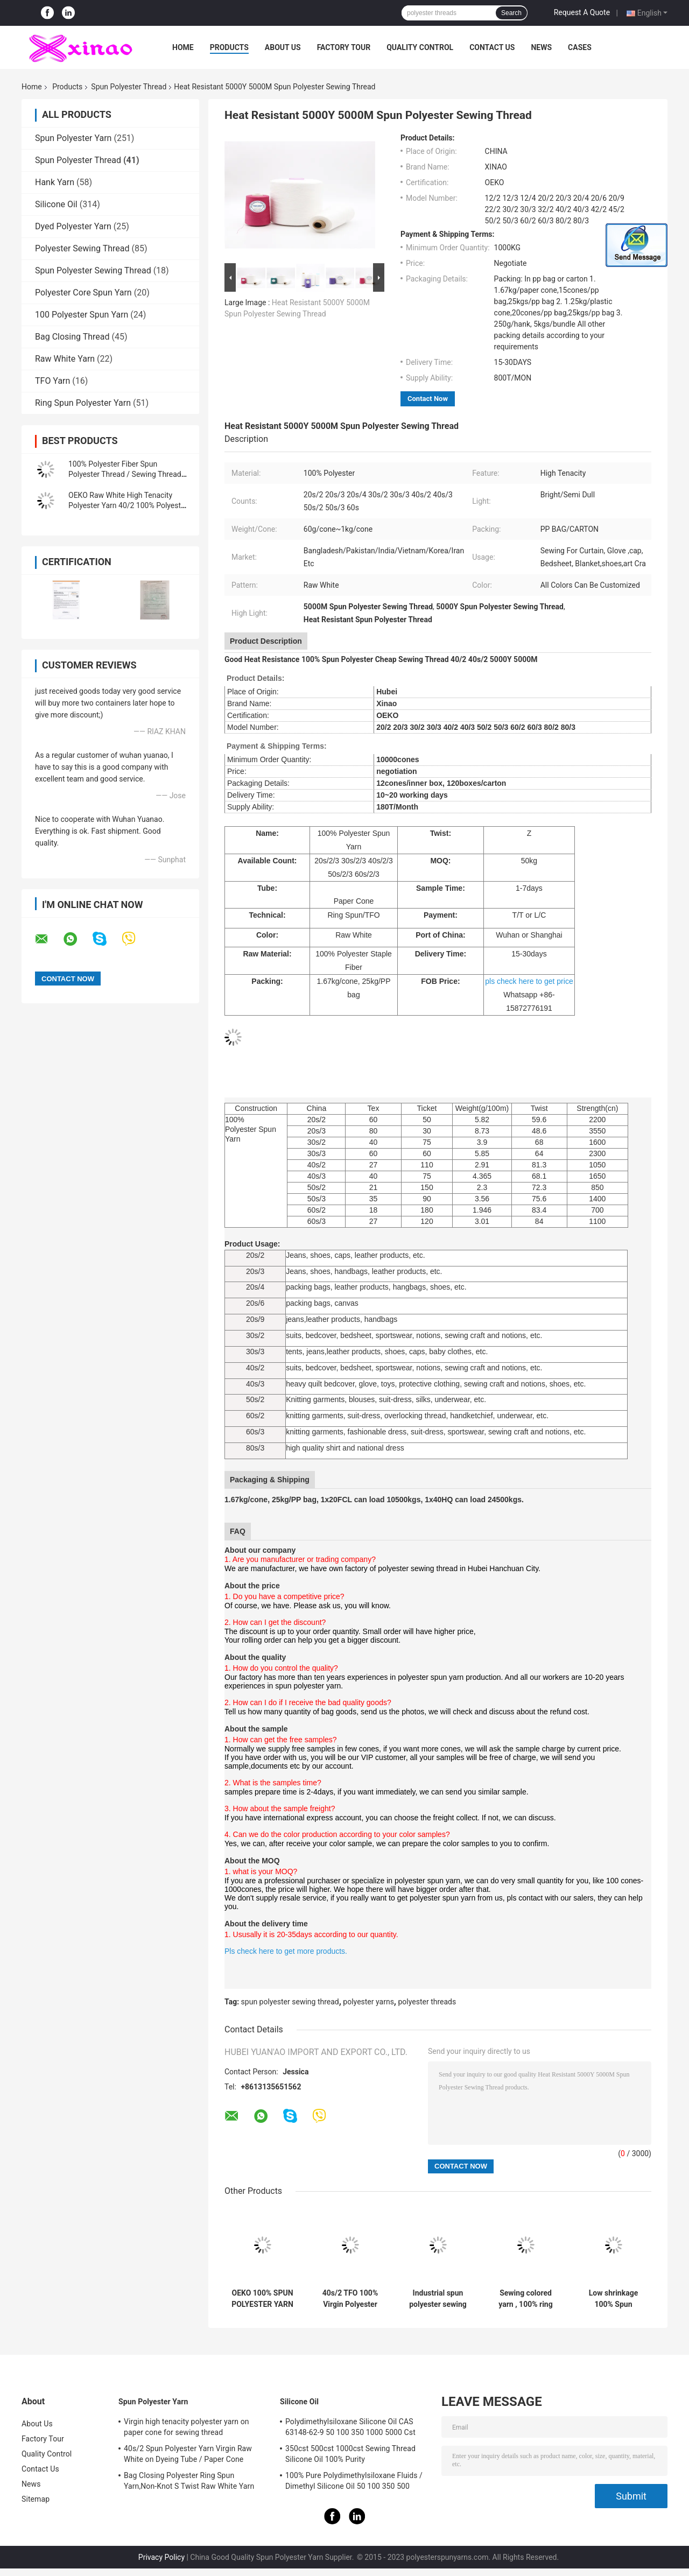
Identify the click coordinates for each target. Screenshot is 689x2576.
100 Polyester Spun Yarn (81, 314)
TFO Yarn (52, 381)
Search (511, 13)
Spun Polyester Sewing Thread (93, 270)
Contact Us (492, 47)
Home (183, 47)
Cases (580, 47)
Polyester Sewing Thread (82, 248)
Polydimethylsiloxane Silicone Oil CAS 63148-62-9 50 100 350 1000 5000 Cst (350, 2427)
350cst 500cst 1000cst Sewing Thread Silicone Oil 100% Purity (350, 2454)
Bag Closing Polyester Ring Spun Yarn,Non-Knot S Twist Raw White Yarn (189, 2480)
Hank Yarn (54, 182)
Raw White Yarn (65, 359)
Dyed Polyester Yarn (73, 226)
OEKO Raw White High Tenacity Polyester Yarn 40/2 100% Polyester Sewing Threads (127, 505)
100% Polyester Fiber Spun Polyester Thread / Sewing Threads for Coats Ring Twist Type (126, 474)
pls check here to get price (529, 981)
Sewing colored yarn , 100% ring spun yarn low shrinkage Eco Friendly (525, 2299)
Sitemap (36, 2499)
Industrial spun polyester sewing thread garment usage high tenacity (438, 2299)
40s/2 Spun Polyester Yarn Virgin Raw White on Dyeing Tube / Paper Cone (188, 2454)
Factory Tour (344, 47)
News (541, 47)
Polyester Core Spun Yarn (83, 292)
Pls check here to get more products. (286, 1951)
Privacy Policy (161, 2557)
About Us (283, 47)
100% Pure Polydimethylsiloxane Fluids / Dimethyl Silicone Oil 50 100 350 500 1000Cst (354, 2482)
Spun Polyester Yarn (73, 138)
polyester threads (427, 2001)
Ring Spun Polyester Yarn (83, 403)
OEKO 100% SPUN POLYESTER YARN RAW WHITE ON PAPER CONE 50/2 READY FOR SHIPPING (262, 2299)
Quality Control (419, 47)
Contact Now (427, 399)
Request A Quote (582, 12)
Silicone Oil (56, 204)
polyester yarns (368, 2001)
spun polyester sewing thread (290, 2001)
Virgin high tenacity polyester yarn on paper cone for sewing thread (186, 2427)
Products (229, 47)
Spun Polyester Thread (128, 86)
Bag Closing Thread (72, 337)
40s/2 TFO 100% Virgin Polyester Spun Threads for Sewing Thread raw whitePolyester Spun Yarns (350, 2299)
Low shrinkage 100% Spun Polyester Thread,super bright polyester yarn (613, 2299)
